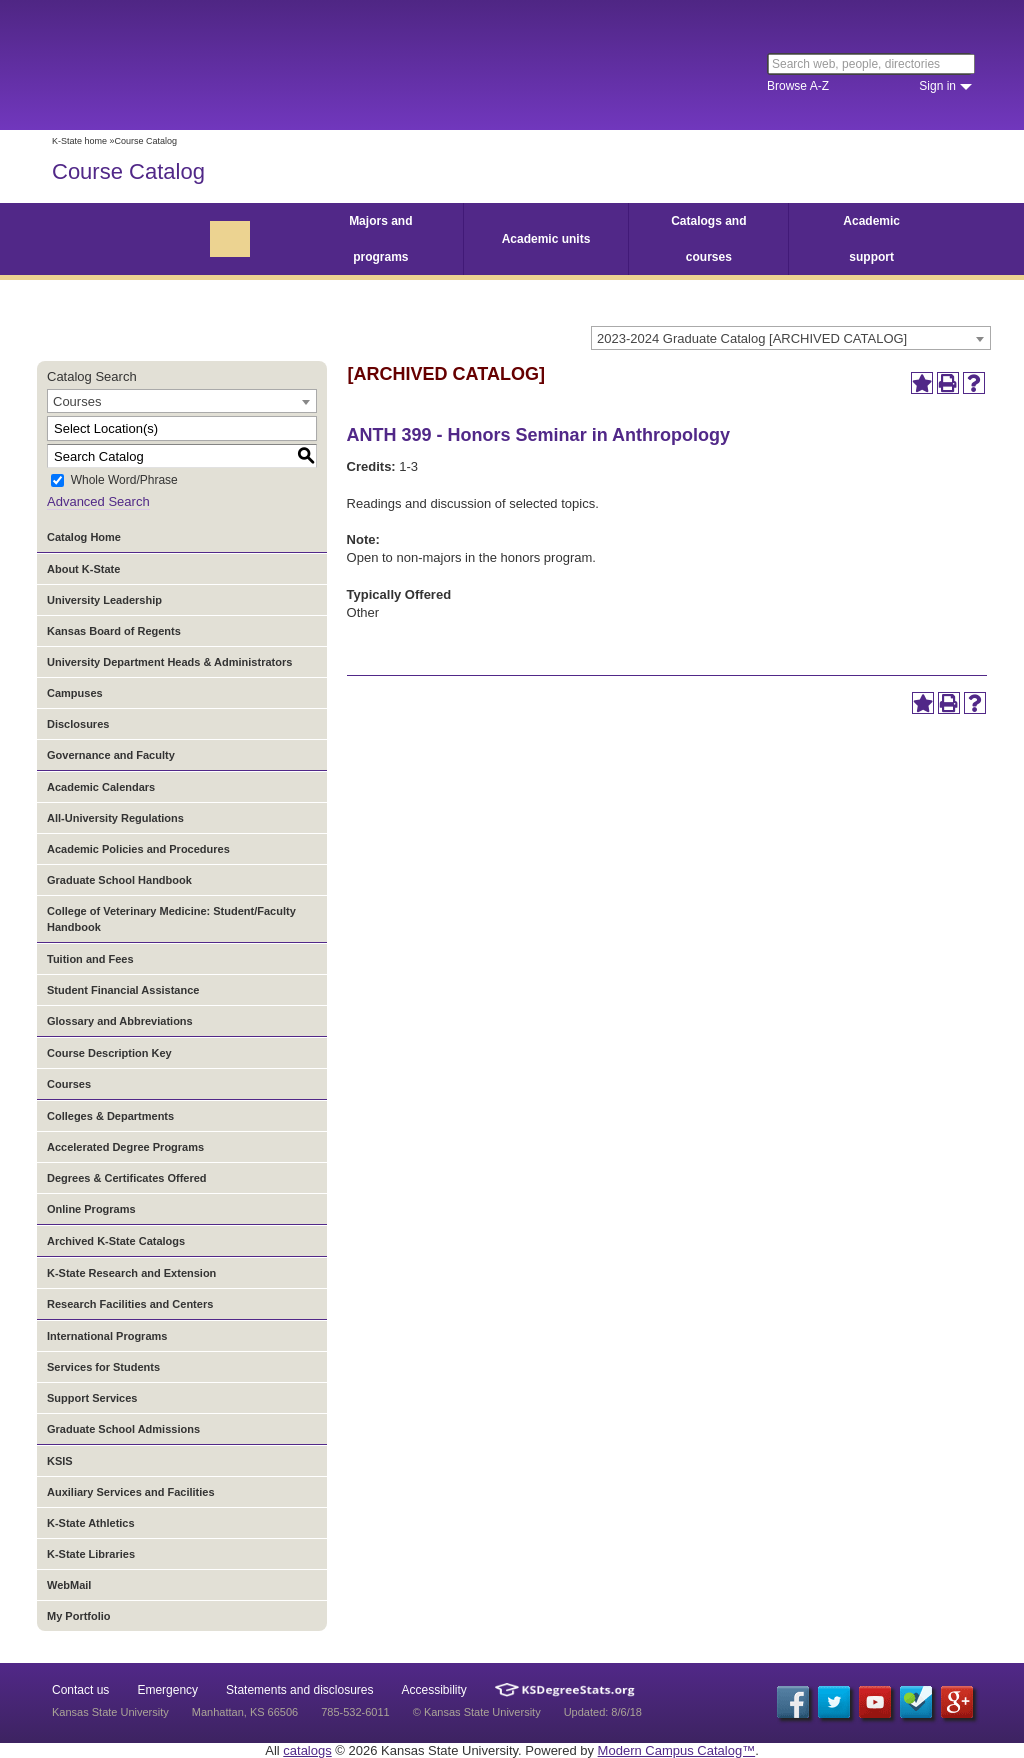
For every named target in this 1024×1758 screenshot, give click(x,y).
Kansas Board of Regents (114, 631)
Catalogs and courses (708, 239)
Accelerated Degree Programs (125, 1147)
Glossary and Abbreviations (120, 1021)
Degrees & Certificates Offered (127, 1178)
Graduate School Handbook (119, 880)
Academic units (546, 239)
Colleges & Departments (110, 1116)
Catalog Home (84, 537)
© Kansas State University (477, 1712)
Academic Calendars (101, 787)
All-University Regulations (115, 818)
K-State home (79, 141)
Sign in (937, 86)
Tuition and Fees (90, 959)
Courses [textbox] (77, 401)
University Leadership (104, 600)
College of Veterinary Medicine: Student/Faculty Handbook (171, 919)
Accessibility (434, 1690)
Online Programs (91, 1209)
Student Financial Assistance (123, 990)
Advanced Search (98, 501)
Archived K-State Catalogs (116, 1241)
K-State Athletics (91, 1523)
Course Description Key (109, 1053)
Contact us (80, 1690)
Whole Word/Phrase (124, 481)
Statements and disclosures (299, 1690)
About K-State (83, 569)
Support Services (92, 1398)
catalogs (307, 1750)
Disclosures (78, 724)
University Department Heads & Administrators (169, 662)
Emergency (167, 1690)
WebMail (69, 1585)
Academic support (871, 239)
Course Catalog (128, 171)
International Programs (107, 1336)
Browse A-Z (798, 86)
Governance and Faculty (111, 755)
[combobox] (791, 338)
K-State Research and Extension (131, 1273)
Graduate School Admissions (123, 1429)
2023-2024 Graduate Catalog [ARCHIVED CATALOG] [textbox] (752, 338)
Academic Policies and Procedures (138, 849)
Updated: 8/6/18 (603, 1712)
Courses (69, 1084)
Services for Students (103, 1367)
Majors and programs (380, 239)
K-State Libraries (91, 1554)
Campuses (75, 693)
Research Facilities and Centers (130, 1304)
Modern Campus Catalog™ (677, 1750)
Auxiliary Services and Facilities (131, 1492)
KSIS (60, 1461)
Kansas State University (214, 65)
